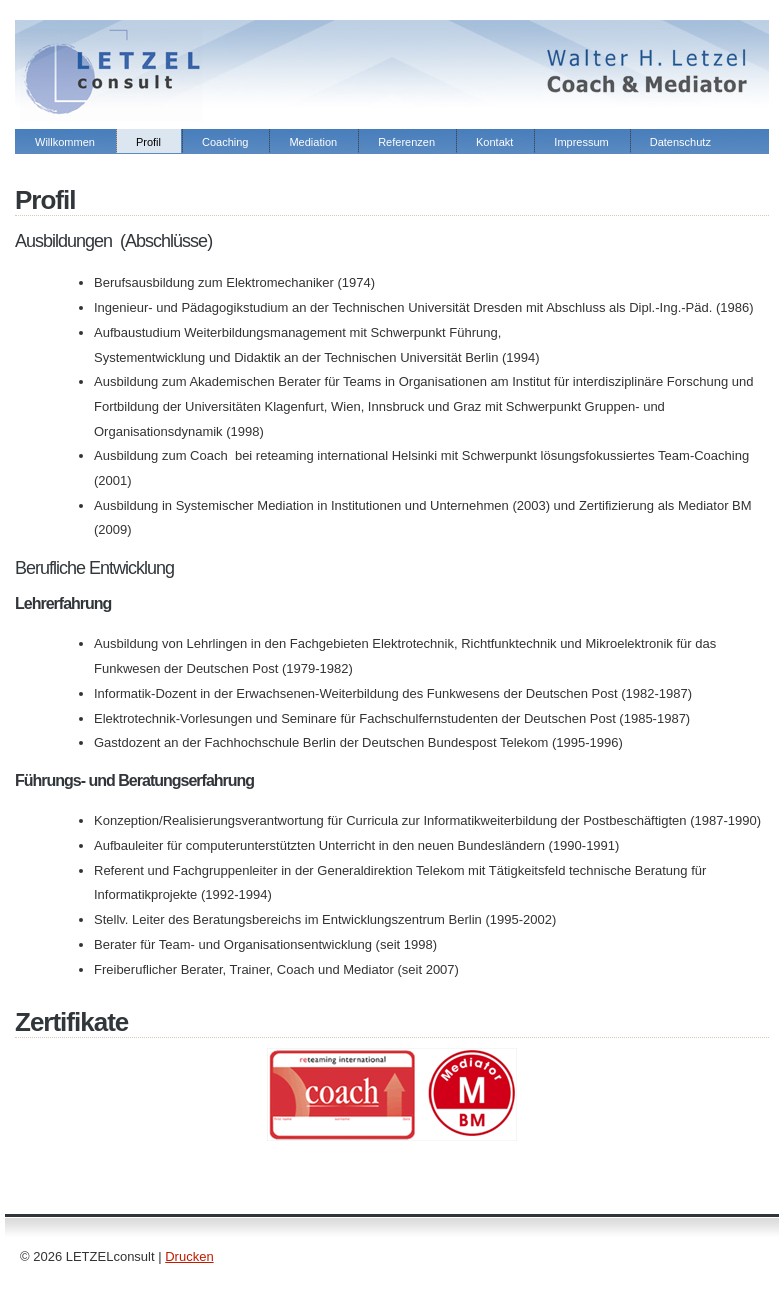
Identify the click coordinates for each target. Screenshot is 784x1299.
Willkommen (65, 142)
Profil (148, 142)
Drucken (189, 1256)
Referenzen (406, 142)
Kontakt (494, 142)
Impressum (581, 142)
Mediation (313, 142)
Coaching (225, 142)
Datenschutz (680, 142)
